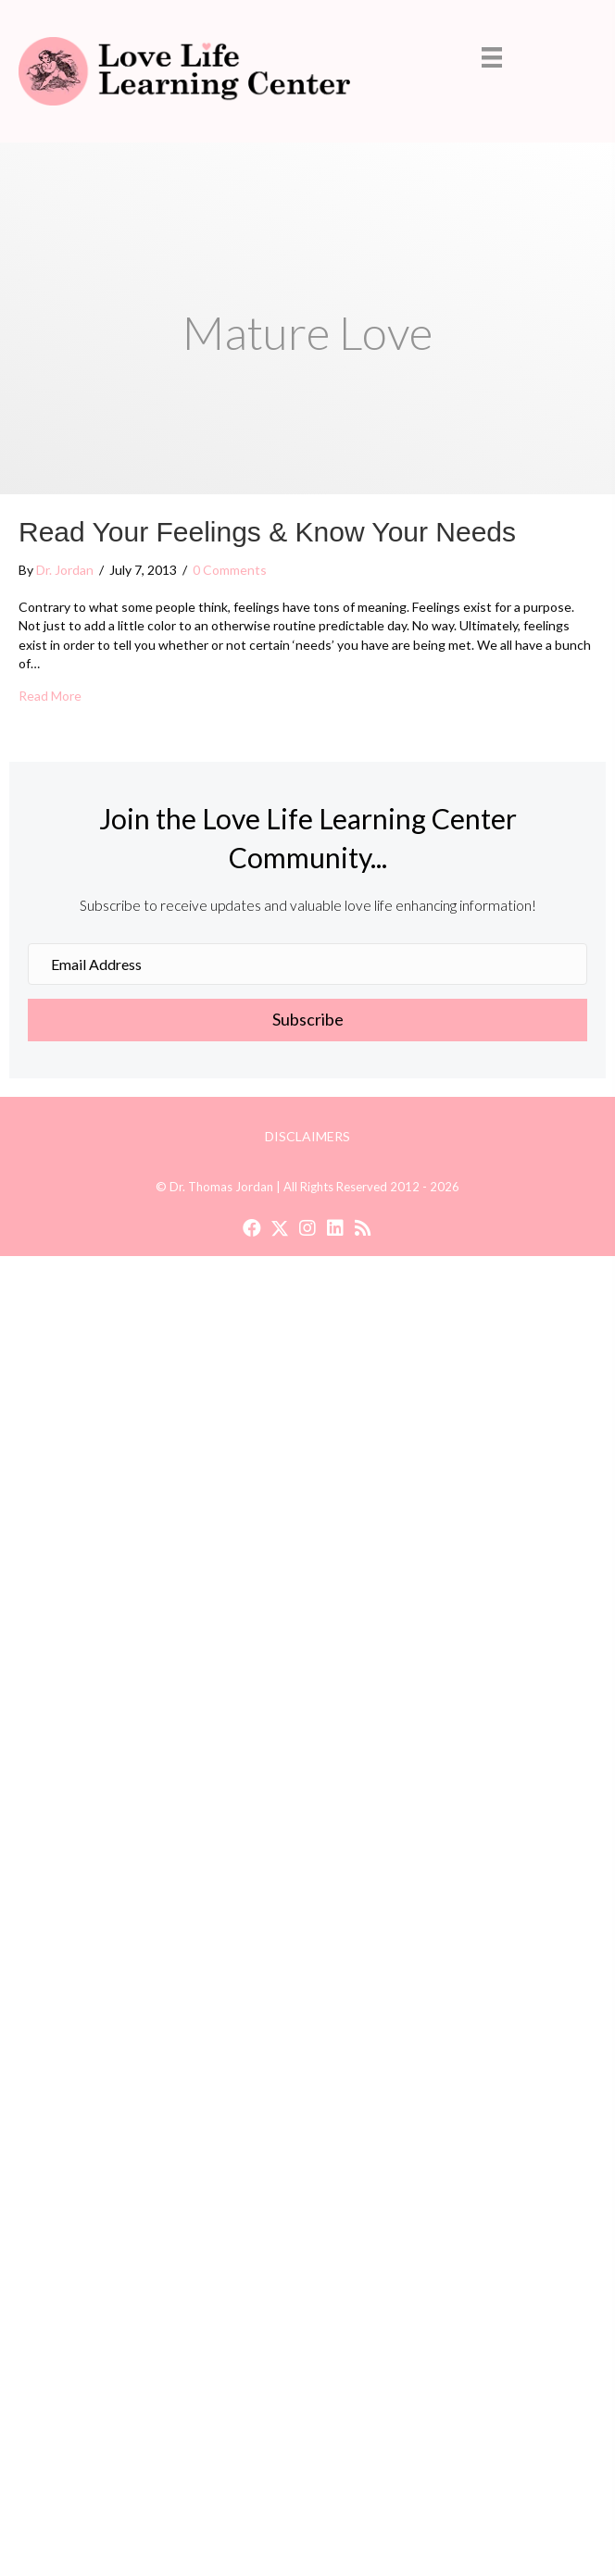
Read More (50, 695)
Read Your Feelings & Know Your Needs (267, 531)
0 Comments (230, 570)
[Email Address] (307, 964)
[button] (307, 1020)
